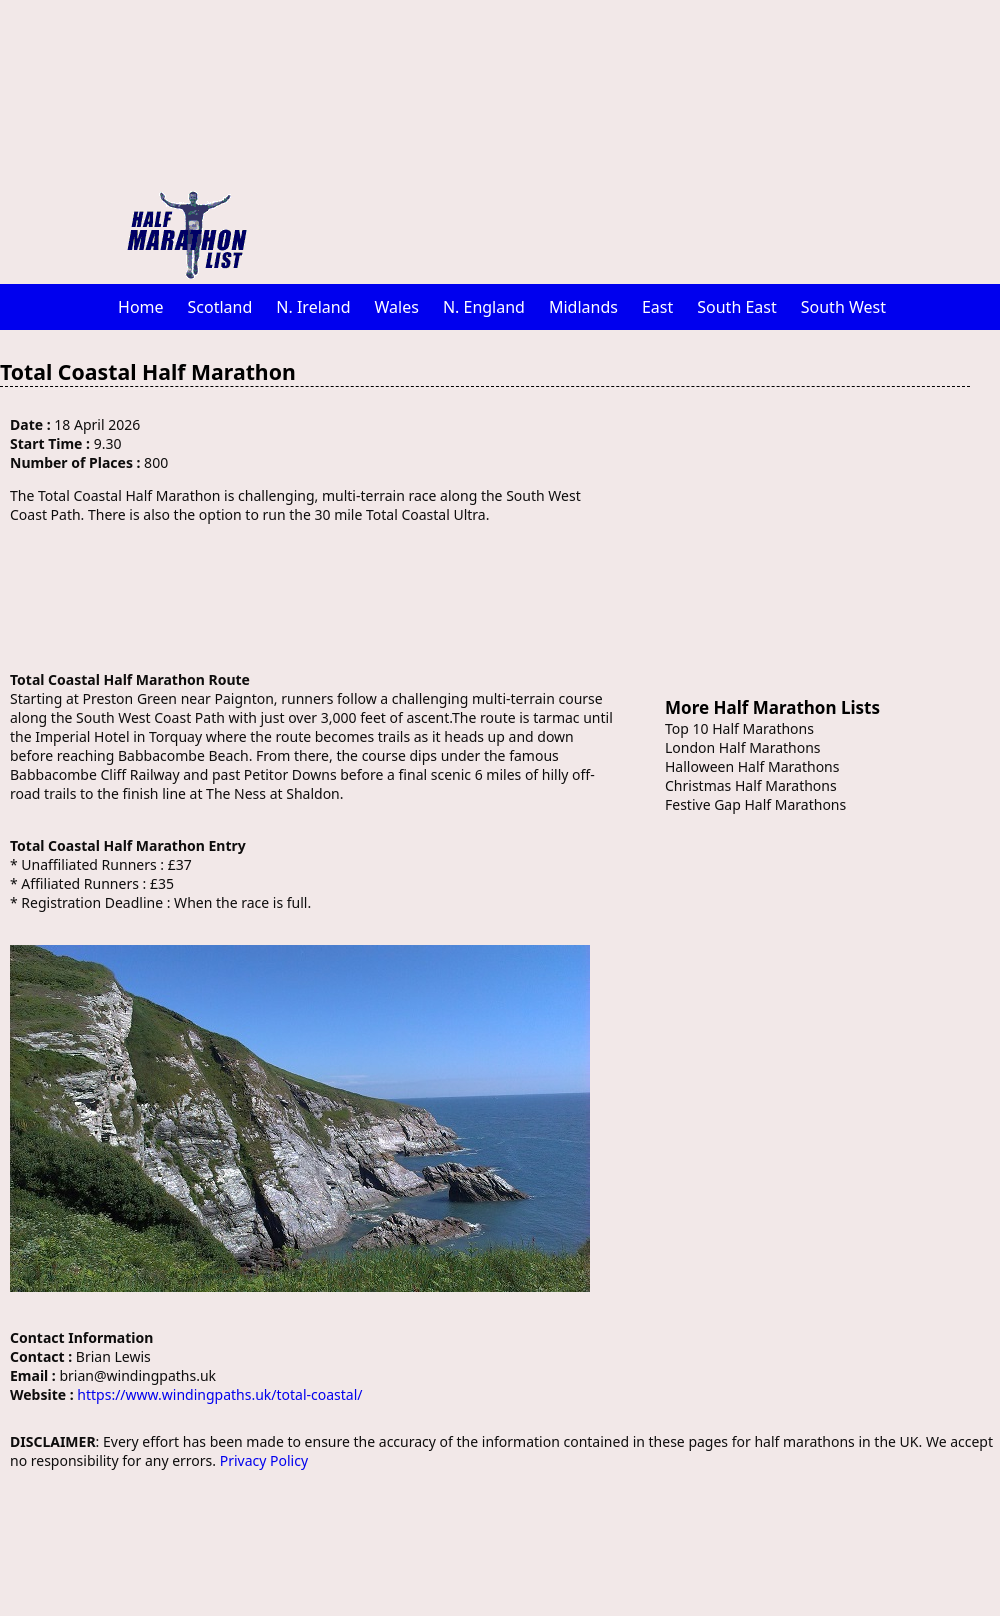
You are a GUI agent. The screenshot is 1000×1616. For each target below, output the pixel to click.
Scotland (220, 307)
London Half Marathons (743, 747)
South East (737, 307)
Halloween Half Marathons (752, 766)
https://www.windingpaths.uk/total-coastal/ (219, 1394)
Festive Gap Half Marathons (755, 804)
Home (141, 307)
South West (843, 307)
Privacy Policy (264, 1460)
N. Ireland (313, 307)
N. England (484, 307)
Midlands (583, 307)
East (657, 307)
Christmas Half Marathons (751, 785)
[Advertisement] (605, 140)
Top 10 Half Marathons (739, 728)
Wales (397, 307)
